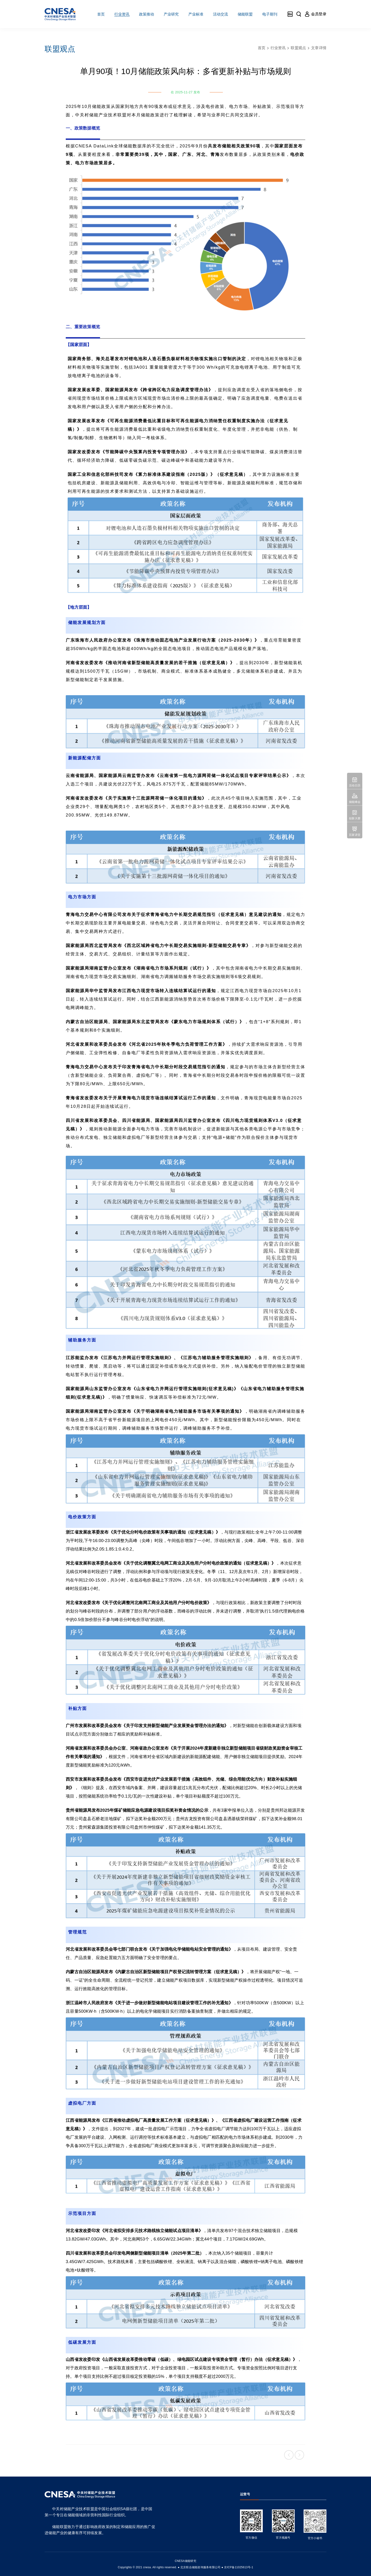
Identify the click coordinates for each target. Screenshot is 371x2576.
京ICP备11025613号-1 (238, 2567)
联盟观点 (298, 48)
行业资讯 (278, 48)
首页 (262, 48)
